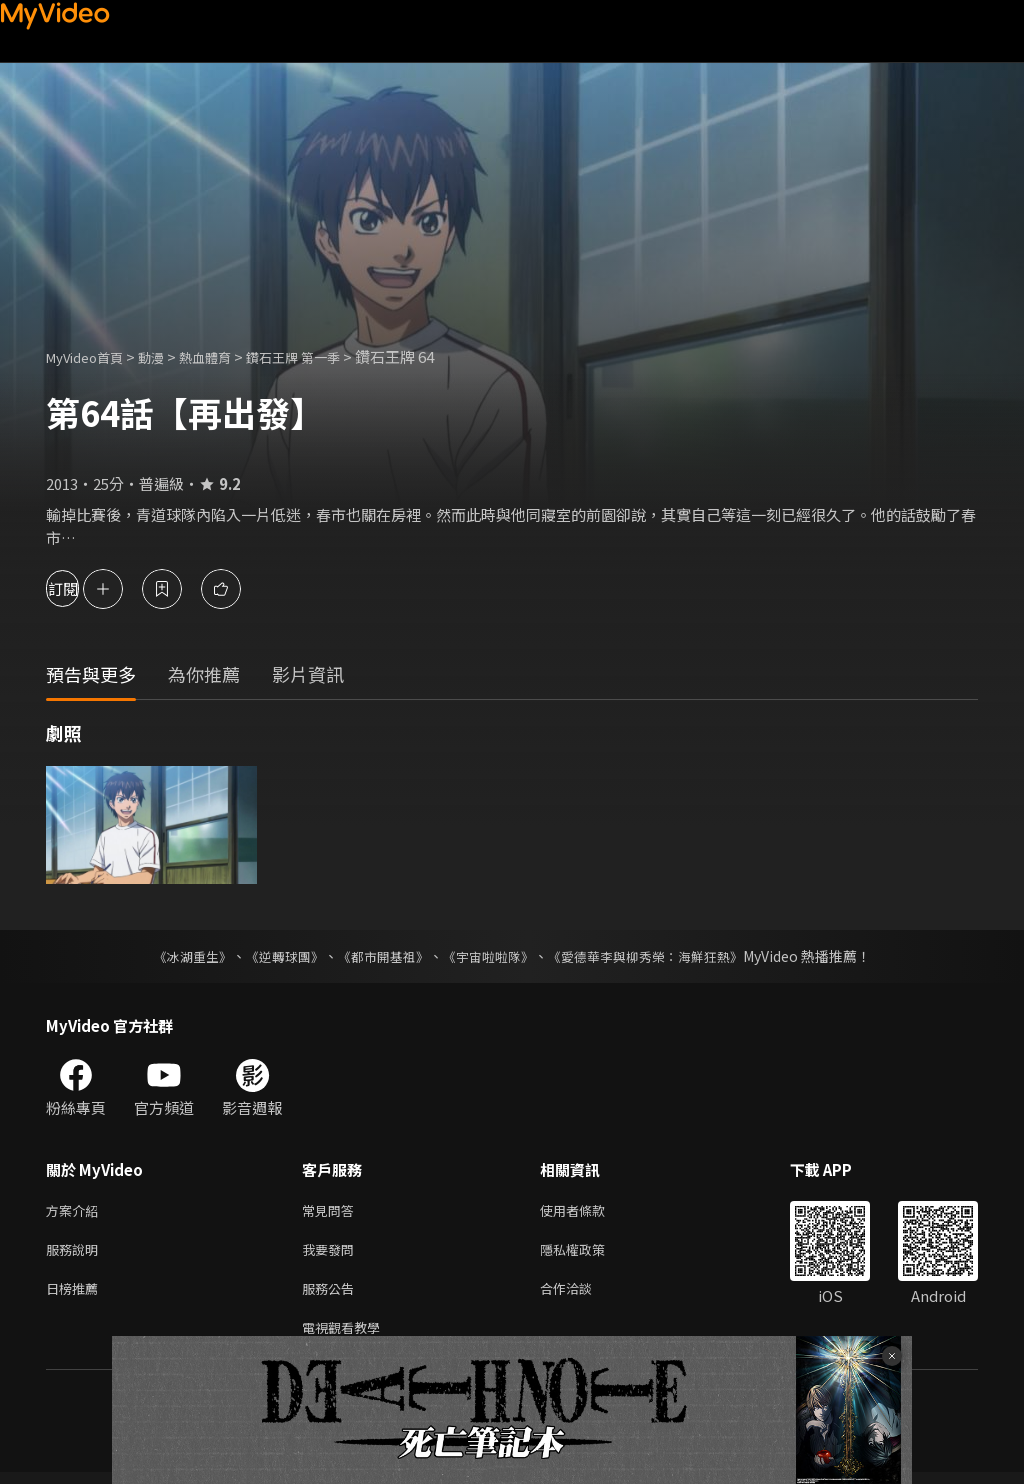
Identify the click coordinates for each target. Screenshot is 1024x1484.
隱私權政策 (589, 1253)
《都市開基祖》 (378, 956)
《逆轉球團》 (273, 956)
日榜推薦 (76, 1295)
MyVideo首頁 (91, 356)
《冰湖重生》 (175, 956)
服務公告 (332, 1295)
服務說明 (76, 1253)
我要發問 (332, 1253)
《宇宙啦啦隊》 (490, 956)
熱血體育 (227, 356)
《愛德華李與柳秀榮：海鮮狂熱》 (658, 956)
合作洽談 (582, 1295)
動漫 (167, 356)
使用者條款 (589, 1211)
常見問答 (332, 1211)
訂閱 (86, 588)
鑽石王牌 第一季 (326, 356)
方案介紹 (76, 1211)
